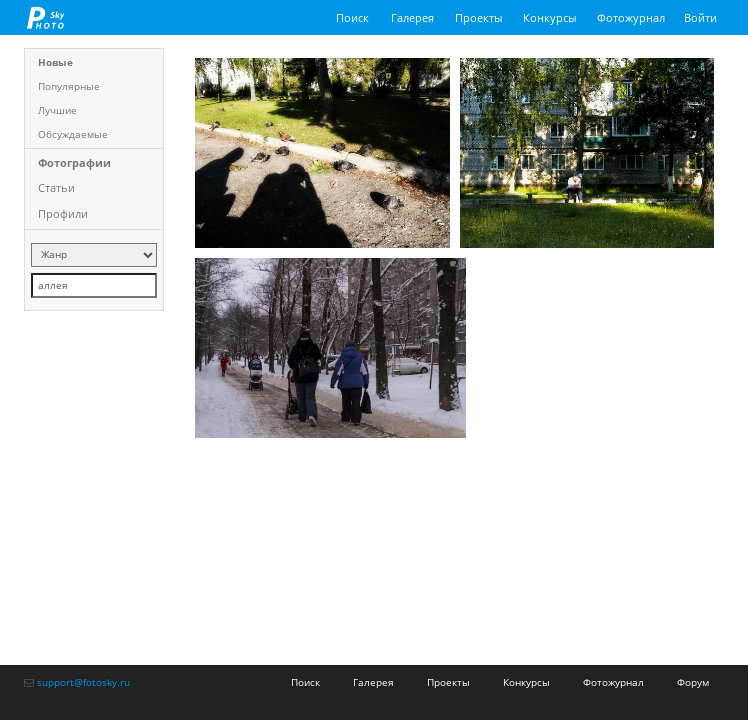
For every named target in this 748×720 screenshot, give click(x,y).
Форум (693, 682)
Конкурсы (549, 17)
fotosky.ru (46, 17)
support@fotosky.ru (83, 682)
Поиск (352, 17)
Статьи (56, 187)
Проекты (478, 17)
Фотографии (74, 162)
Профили (63, 213)
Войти (700, 17)
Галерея (412, 17)
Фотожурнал (631, 17)
